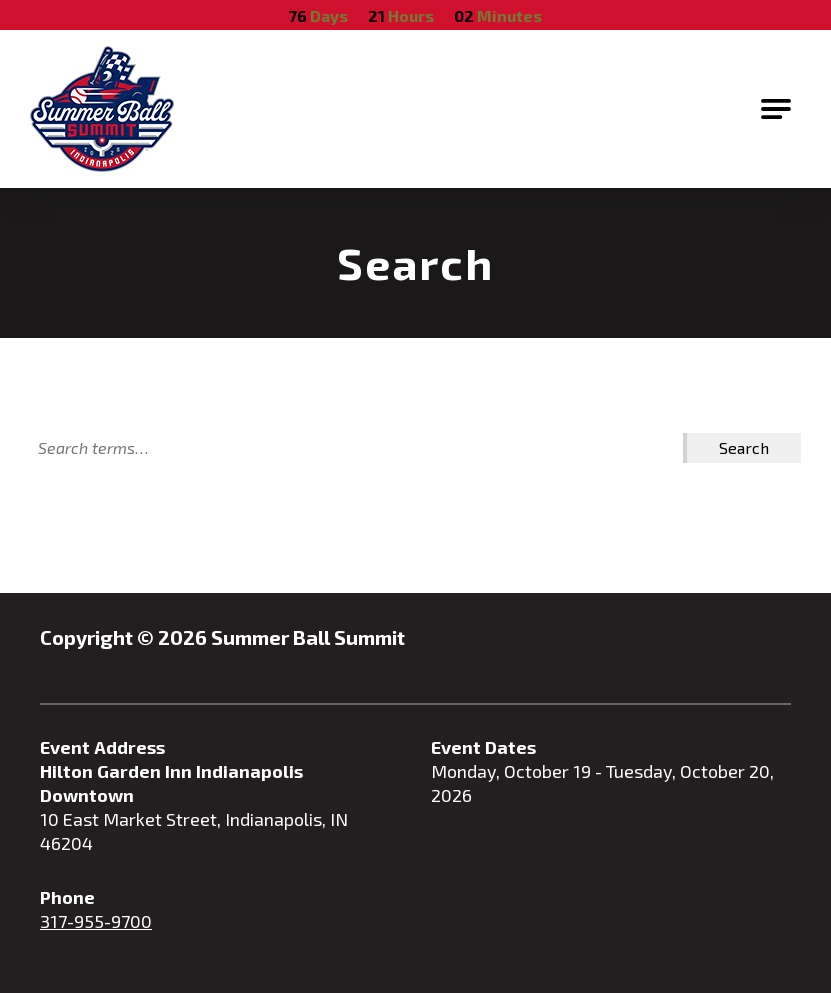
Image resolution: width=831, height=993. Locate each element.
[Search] (356, 448)
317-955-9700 (96, 921)
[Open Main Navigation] (776, 109)
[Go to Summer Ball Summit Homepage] (102, 109)
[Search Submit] (744, 448)
